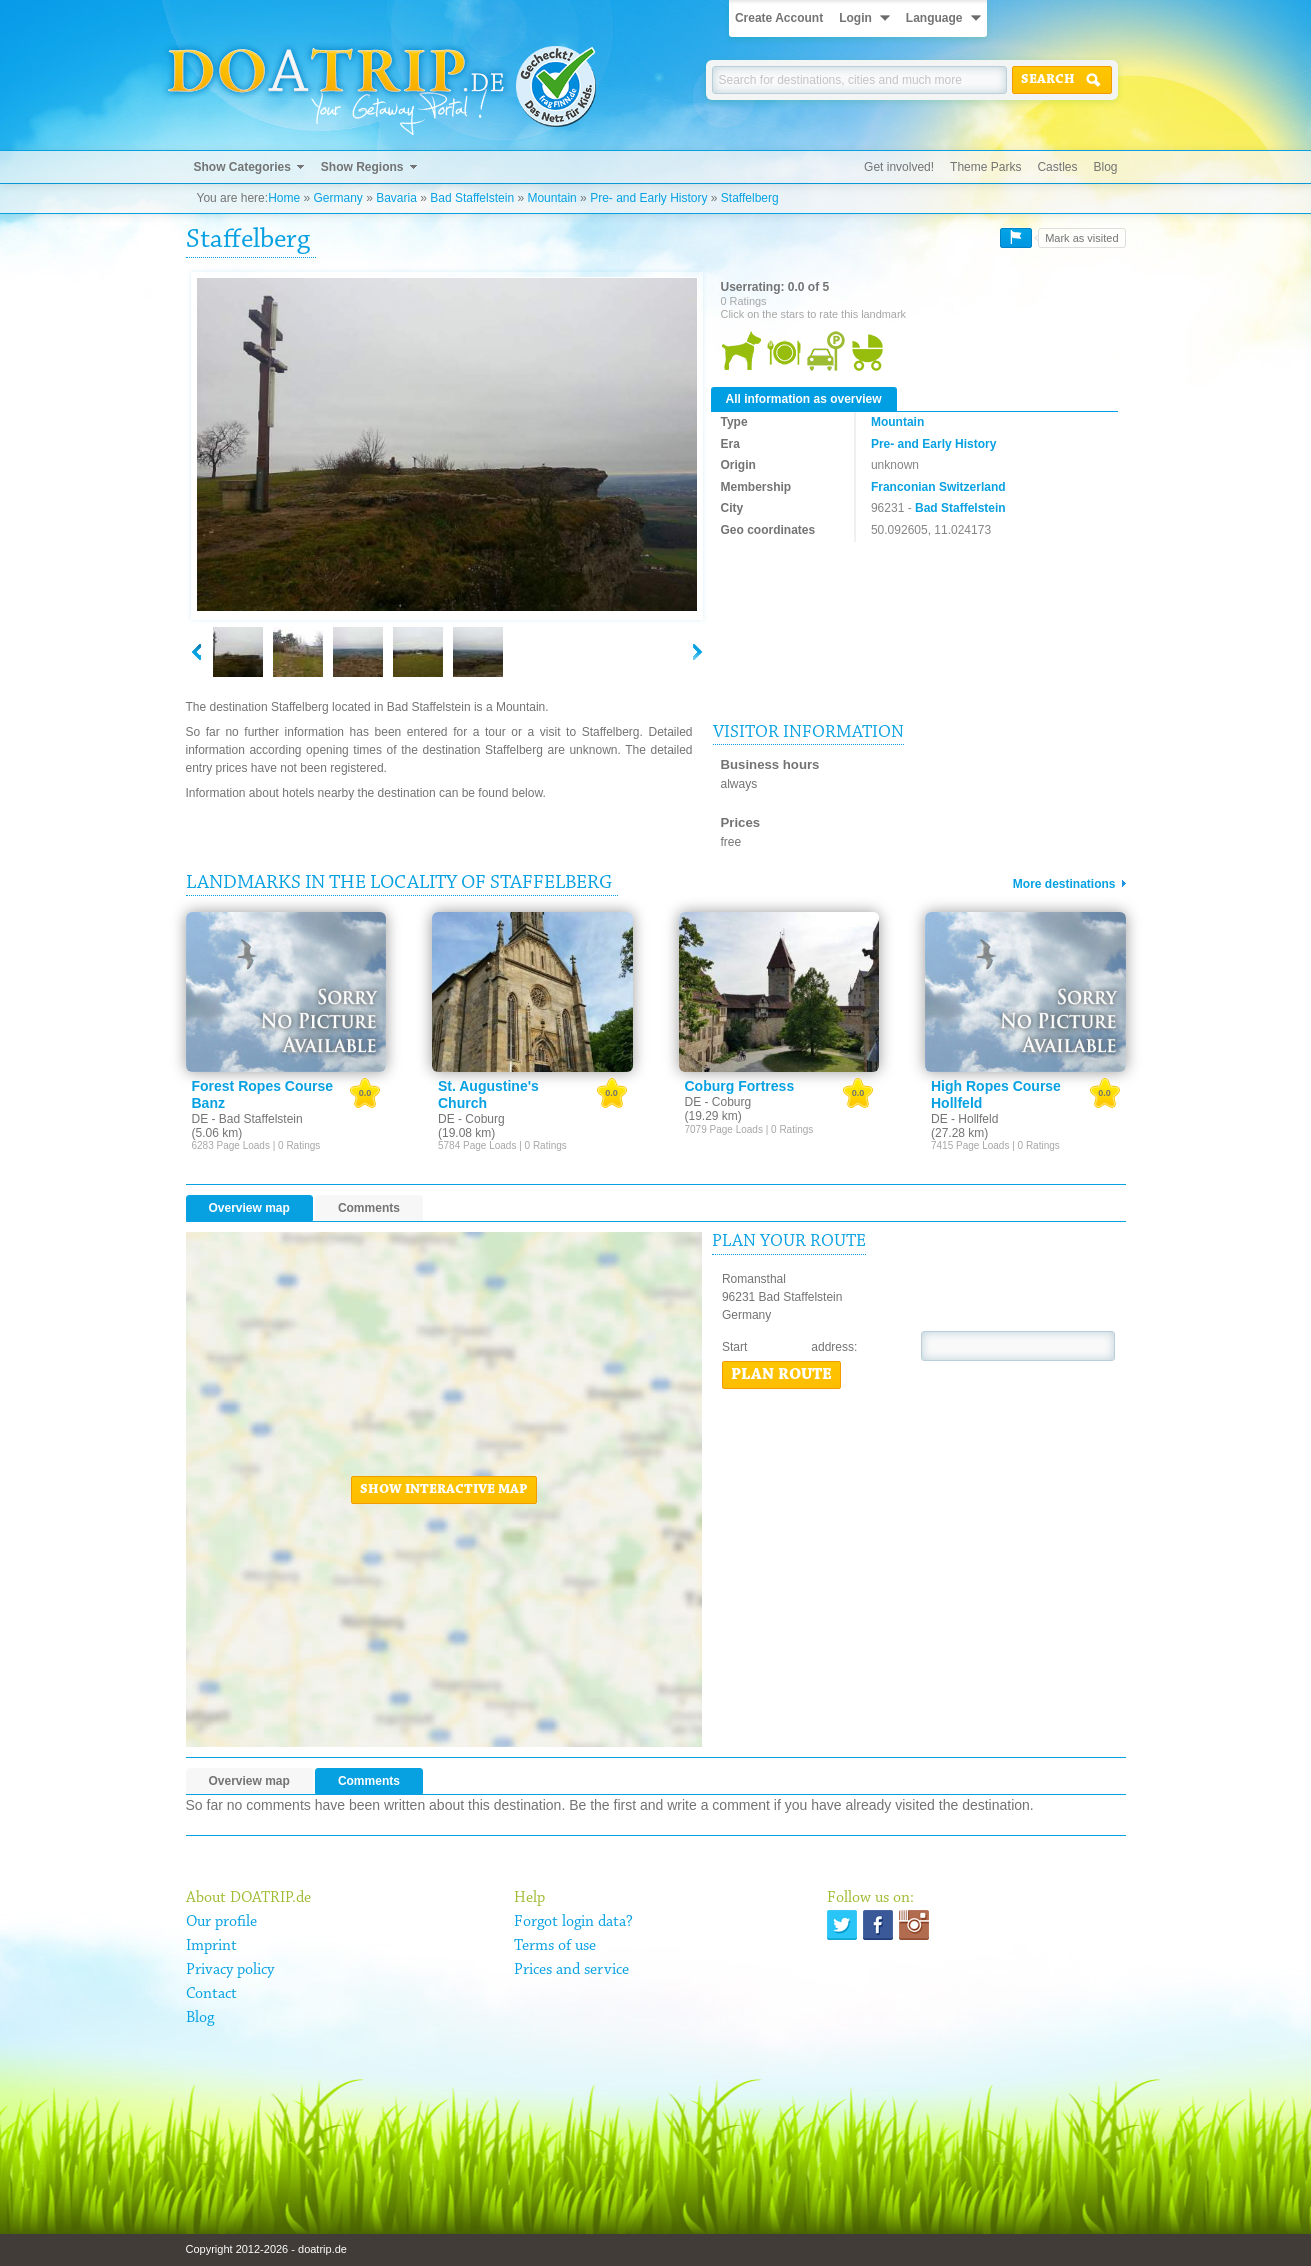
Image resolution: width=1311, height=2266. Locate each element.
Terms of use (555, 1946)
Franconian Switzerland (938, 487)
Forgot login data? (573, 1922)
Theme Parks (985, 167)
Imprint (211, 1946)
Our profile (221, 1922)
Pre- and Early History (648, 198)
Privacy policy (230, 1970)
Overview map (249, 1208)
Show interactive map (444, 1490)
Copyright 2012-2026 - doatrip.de (266, 2249)
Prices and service (571, 1970)
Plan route (781, 1375)
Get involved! (899, 167)
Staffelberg (750, 198)
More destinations (1064, 884)
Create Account (779, 18)
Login (855, 18)
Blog (1105, 167)
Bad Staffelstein (472, 198)
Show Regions (362, 167)
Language (934, 18)
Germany (337, 198)
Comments (369, 1208)
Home (284, 198)
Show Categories (242, 167)
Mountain (551, 198)
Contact (211, 1994)
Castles (1057, 167)
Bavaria (396, 198)
